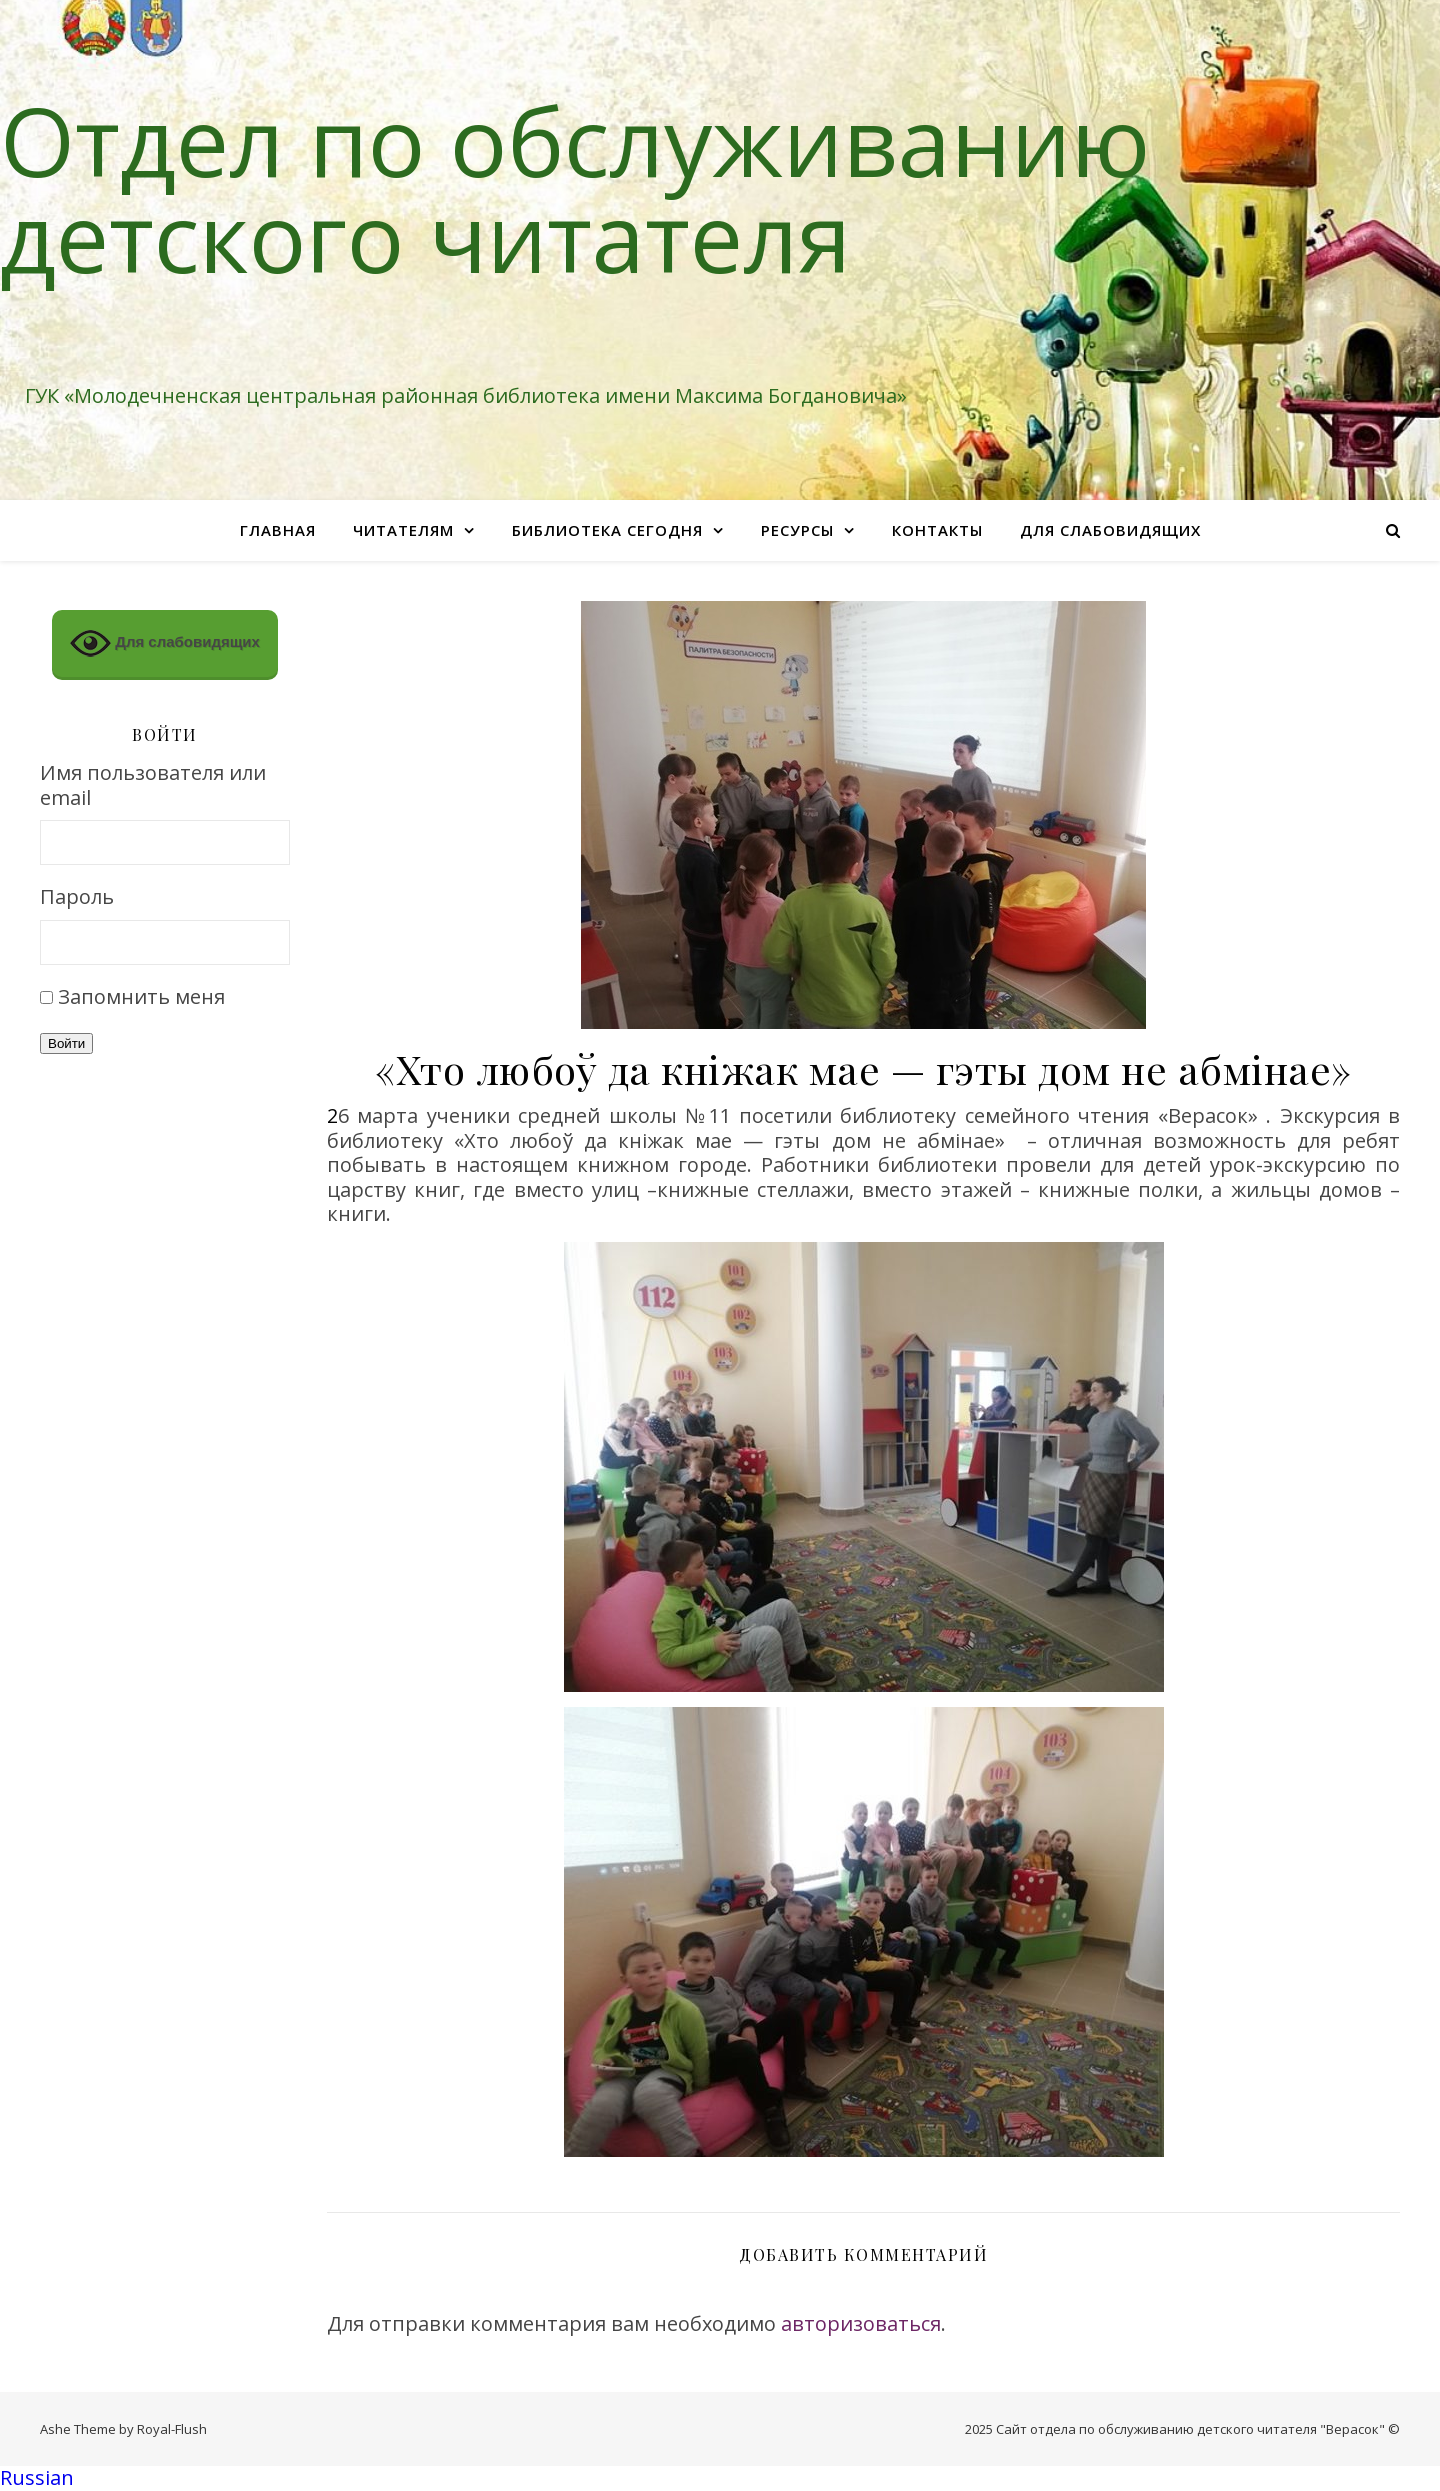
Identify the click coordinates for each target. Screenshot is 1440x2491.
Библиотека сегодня (607, 530)
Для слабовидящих (1110, 530)
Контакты (937, 530)
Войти (66, 1043)
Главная (278, 530)
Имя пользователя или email (153, 785)
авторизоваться (861, 2323)
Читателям (403, 530)
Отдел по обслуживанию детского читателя (575, 188)
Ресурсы (797, 530)
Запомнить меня (141, 996)
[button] (720, 2478)
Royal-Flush (172, 2429)
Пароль (77, 897)
